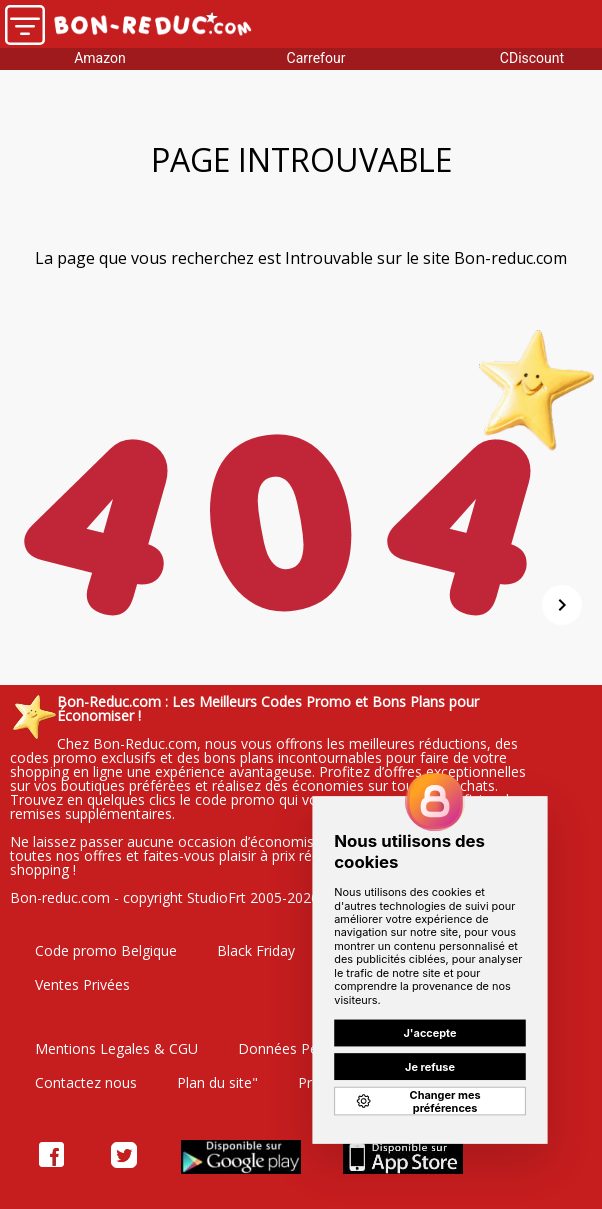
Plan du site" (217, 1082)
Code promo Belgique (106, 950)
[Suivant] (562, 605)
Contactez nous (86, 1082)
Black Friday (256, 950)
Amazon (100, 58)
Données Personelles (307, 1048)
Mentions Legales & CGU (116, 1048)
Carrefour (316, 58)
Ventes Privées (82, 984)
